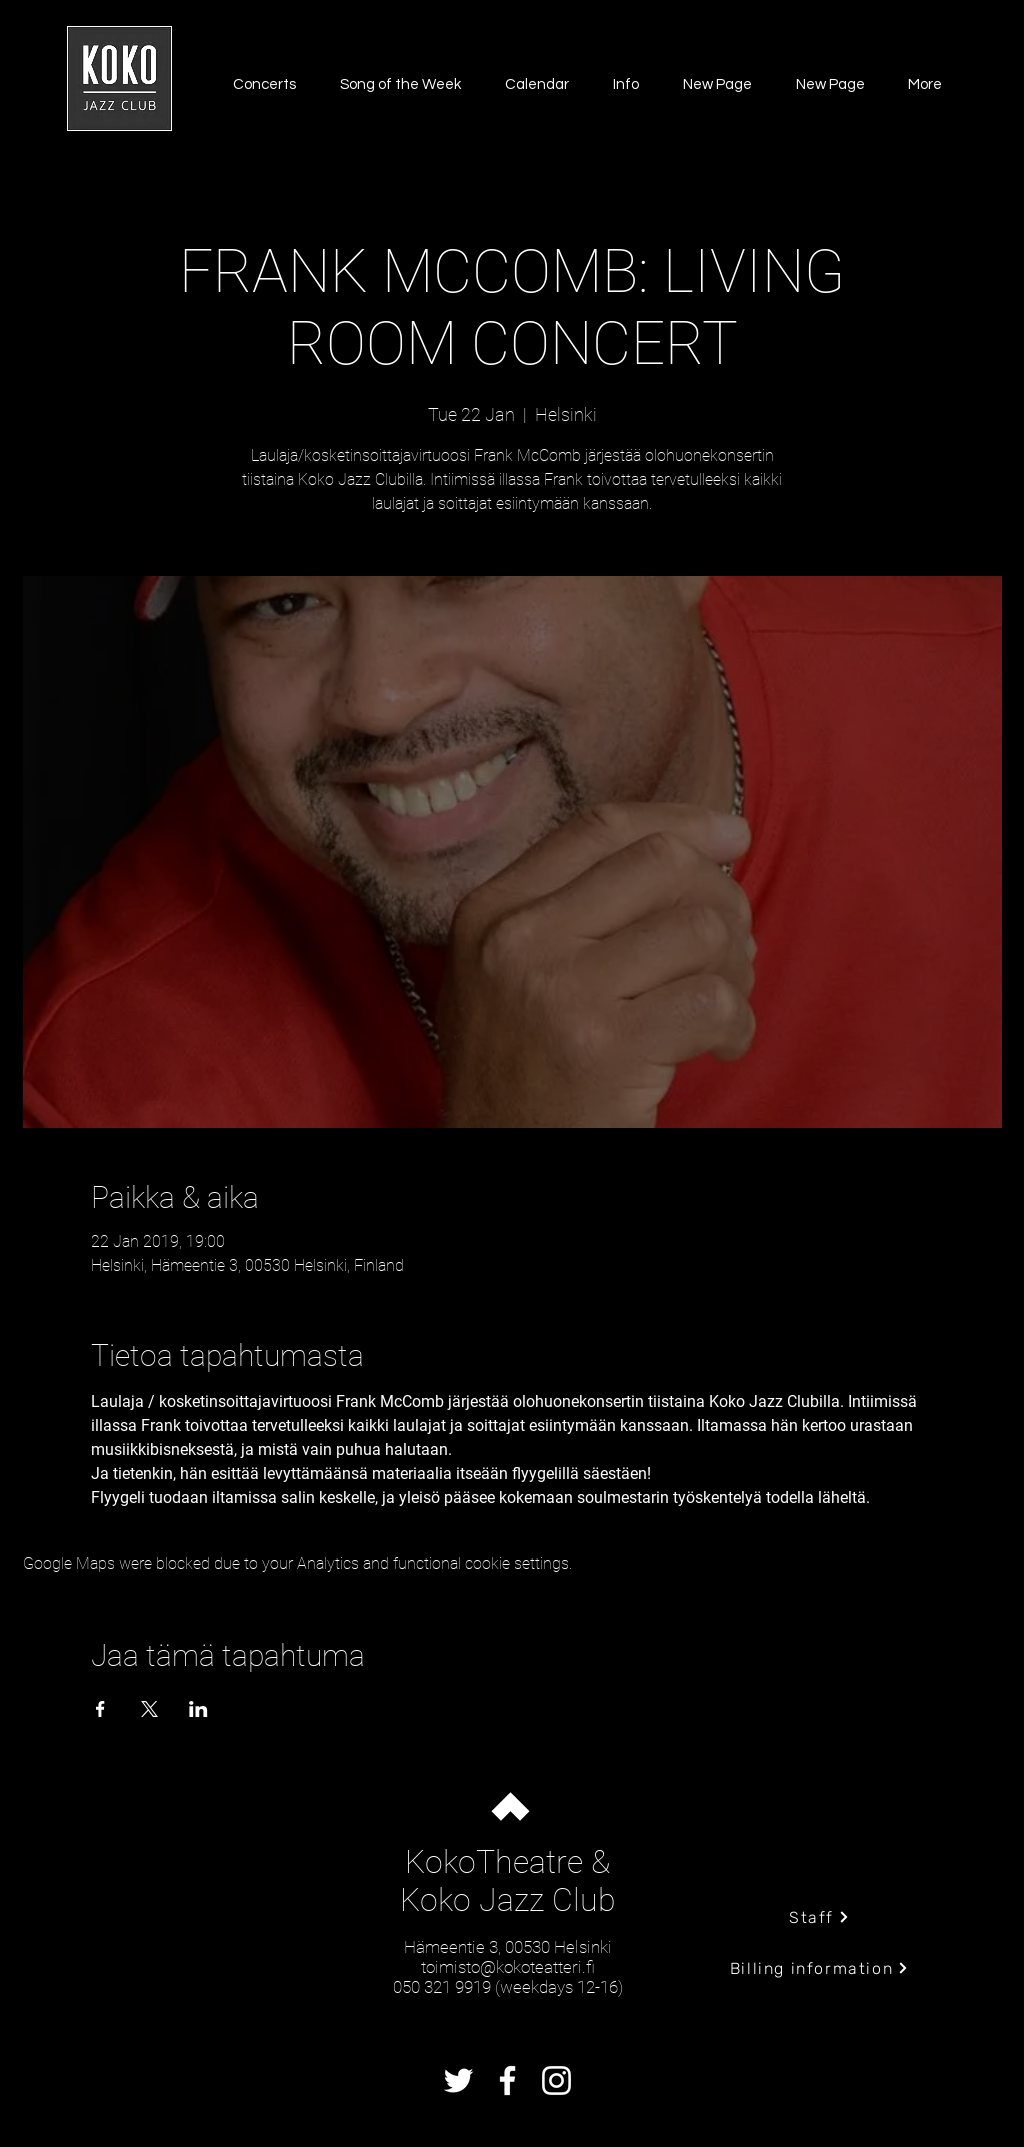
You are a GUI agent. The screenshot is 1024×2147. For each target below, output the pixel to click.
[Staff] (819, 1917)
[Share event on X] (149, 1709)
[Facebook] (507, 2080)
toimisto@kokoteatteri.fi (508, 1967)
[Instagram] (556, 2080)
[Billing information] (819, 1968)
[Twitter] (458, 2080)
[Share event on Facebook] (100, 1709)
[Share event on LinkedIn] (198, 1709)
